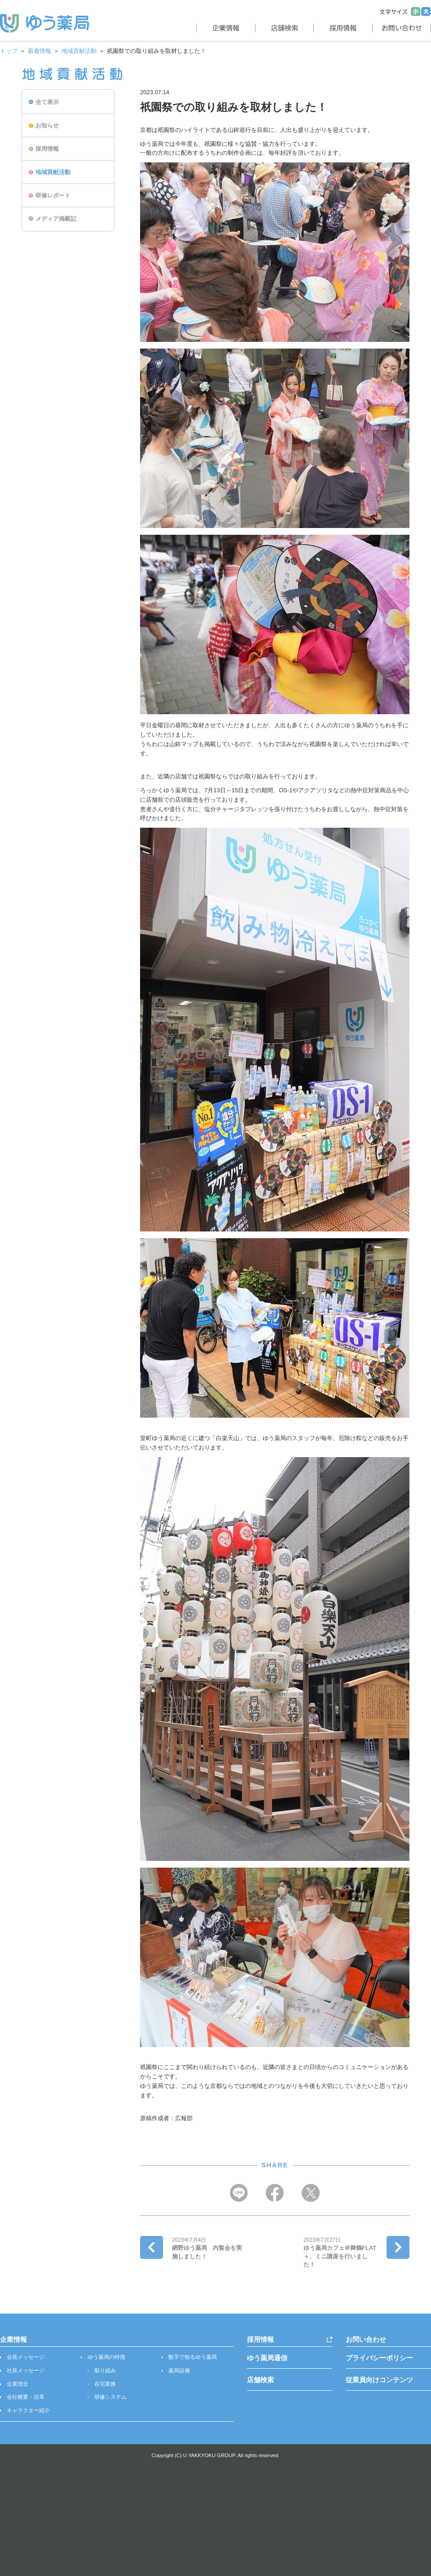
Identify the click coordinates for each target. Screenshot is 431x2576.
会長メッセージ (25, 2357)
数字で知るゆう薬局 (192, 2357)
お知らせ (47, 125)
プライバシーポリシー (379, 2357)
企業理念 (17, 2384)
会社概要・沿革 (25, 2397)
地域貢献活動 (79, 51)
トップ (9, 51)
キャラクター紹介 (28, 2410)
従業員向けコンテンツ (379, 2379)
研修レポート (52, 195)
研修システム (110, 2397)
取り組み (105, 2370)
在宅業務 (105, 2384)
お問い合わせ (366, 2339)
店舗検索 (260, 2379)
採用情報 (47, 148)
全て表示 (47, 102)
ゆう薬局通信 (267, 2357)
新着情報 (39, 51)
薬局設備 (179, 2370)
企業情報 (13, 2339)
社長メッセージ (25, 2370)
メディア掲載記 (55, 218)
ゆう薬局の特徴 (106, 2357)
